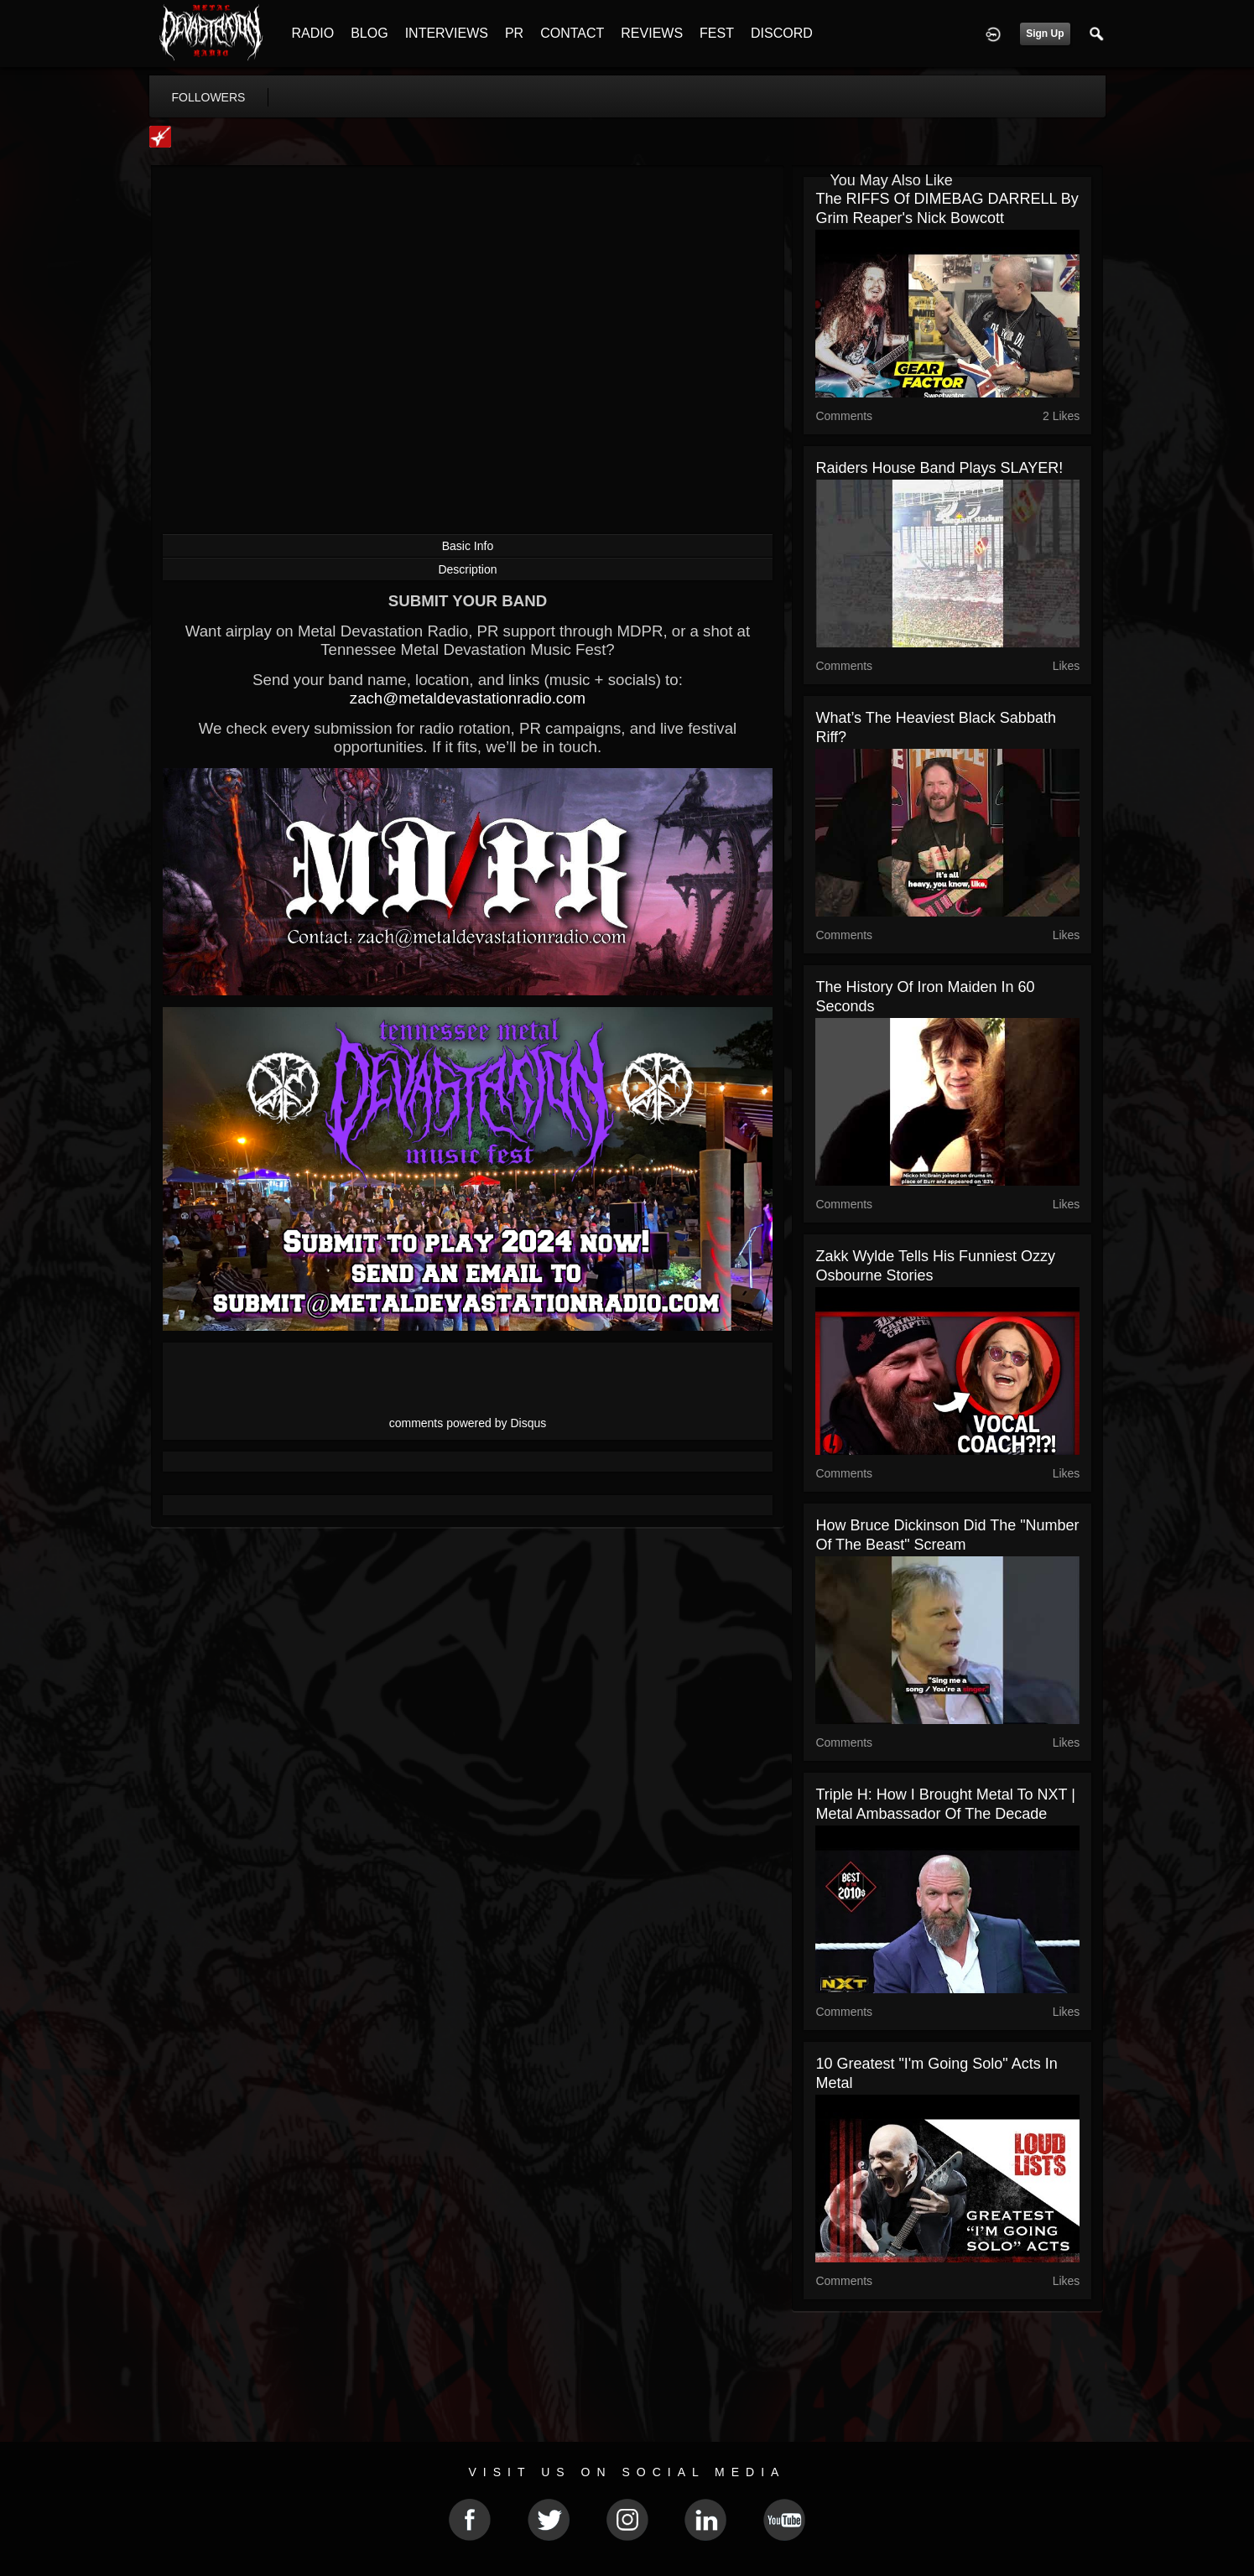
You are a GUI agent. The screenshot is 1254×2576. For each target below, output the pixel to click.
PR (514, 33)
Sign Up (1045, 33)
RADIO (313, 33)
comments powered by (468, 1423)
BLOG (369, 33)
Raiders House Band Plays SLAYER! (939, 468)
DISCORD (782, 33)
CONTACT (572, 33)
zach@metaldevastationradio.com (467, 698)
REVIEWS (652, 33)
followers (209, 97)
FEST (717, 33)
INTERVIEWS (446, 33)
